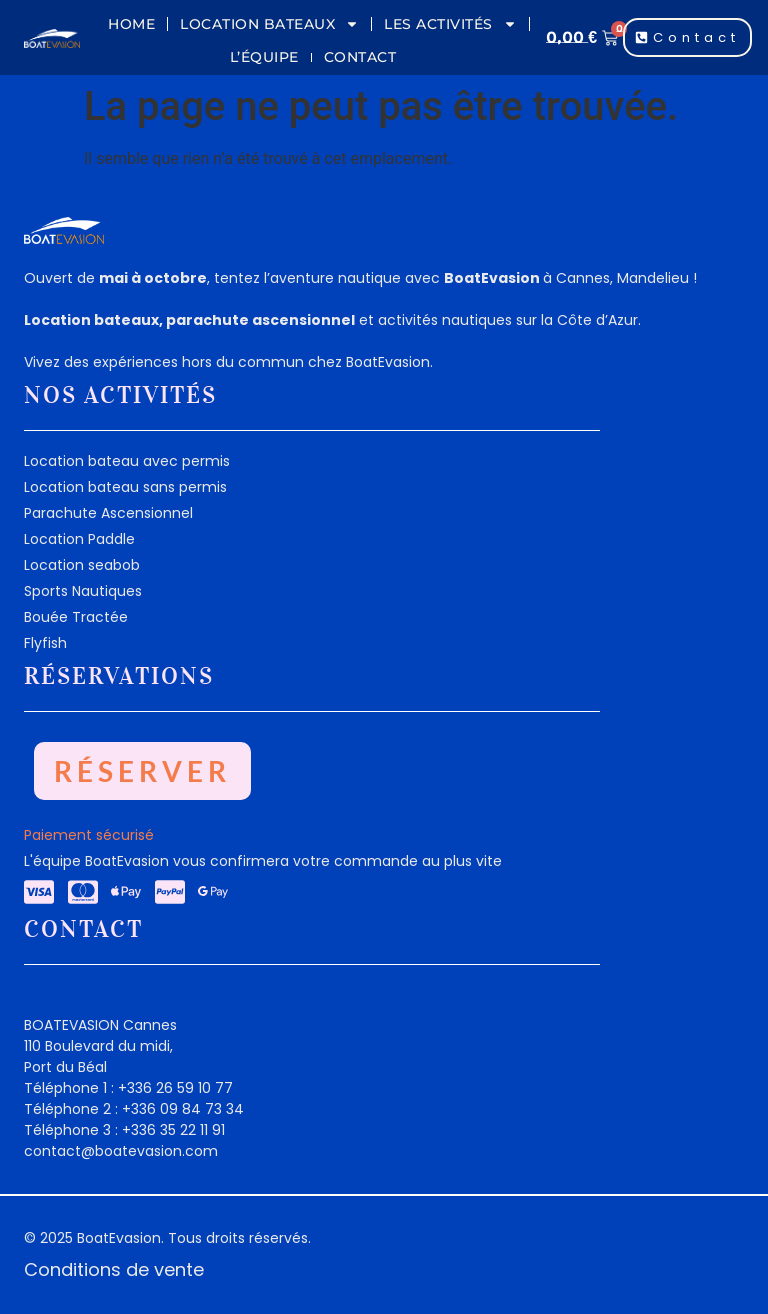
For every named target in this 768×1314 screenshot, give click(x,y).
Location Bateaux (269, 24)
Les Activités (450, 24)
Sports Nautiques (83, 591)
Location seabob (82, 565)
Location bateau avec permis (127, 461)
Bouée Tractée (76, 617)
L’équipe (264, 57)
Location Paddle (79, 539)
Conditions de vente (114, 1269)
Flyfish (45, 643)
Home (131, 24)
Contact (360, 57)
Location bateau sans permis (125, 487)
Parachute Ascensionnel (108, 513)
